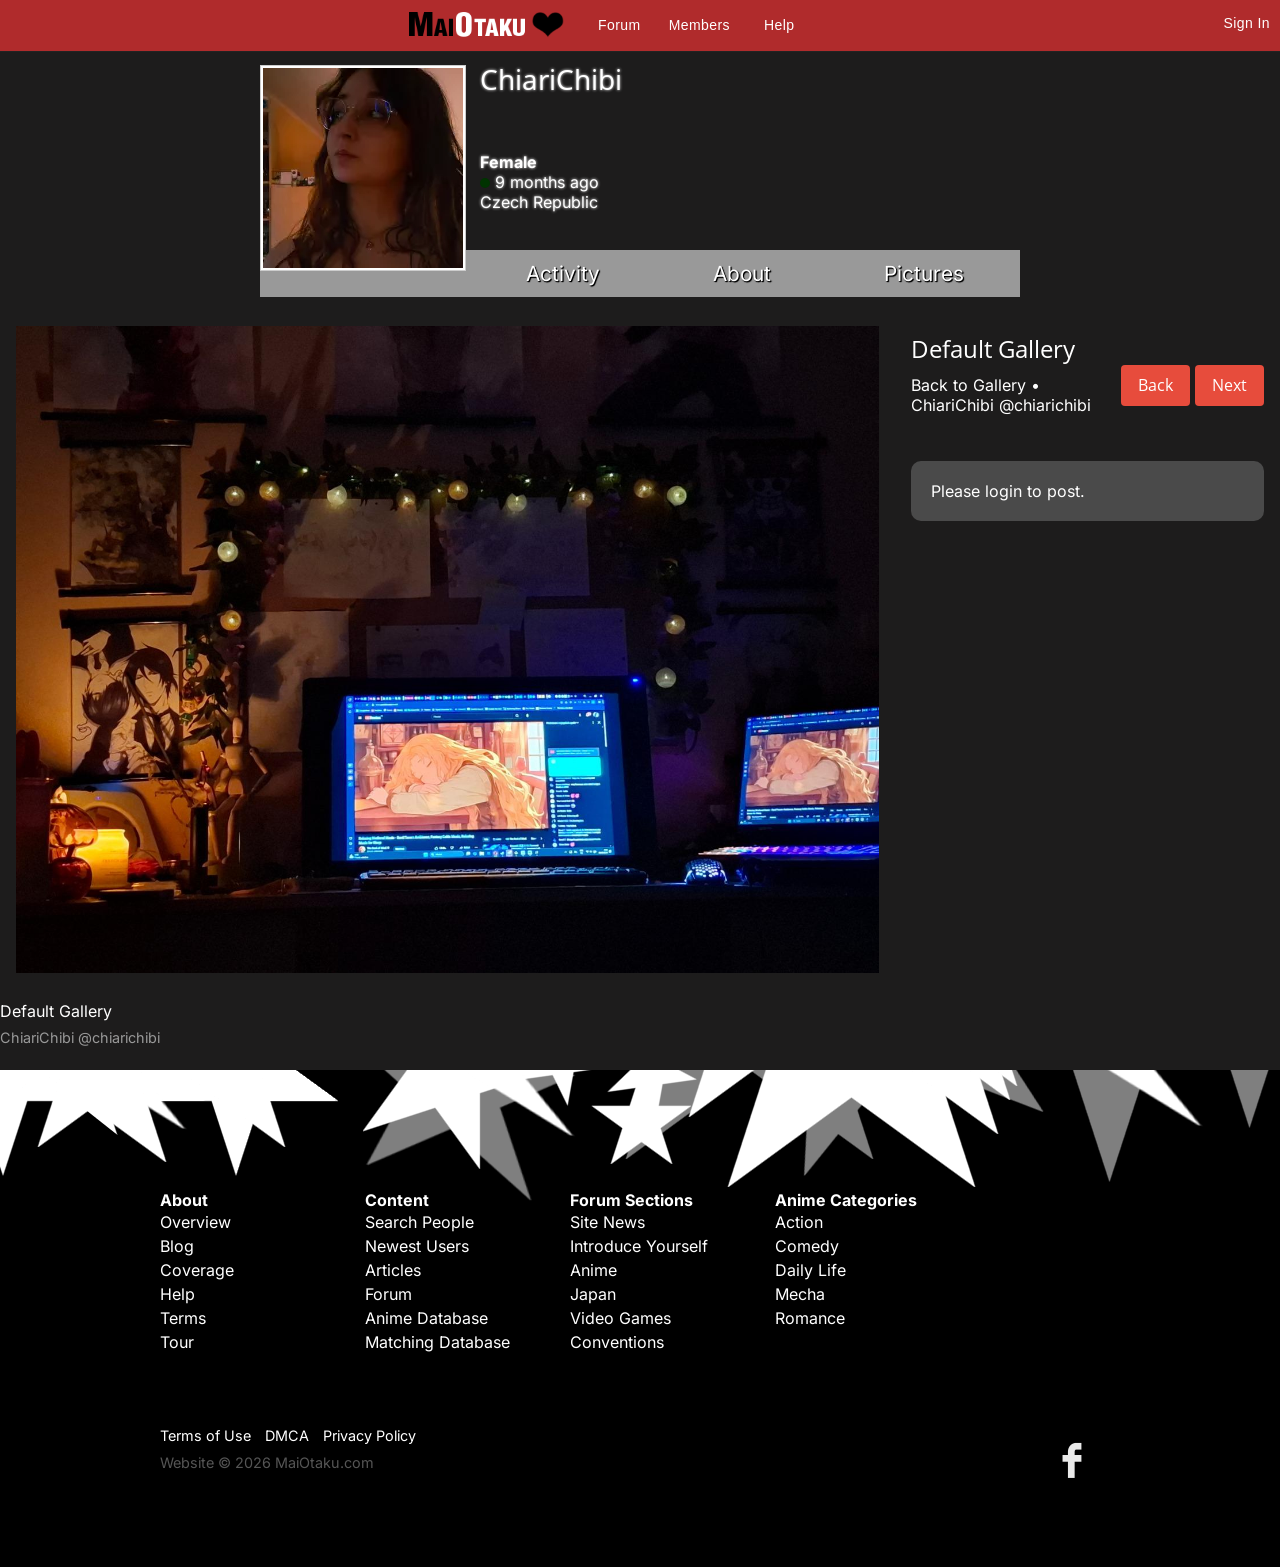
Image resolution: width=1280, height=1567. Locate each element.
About (742, 273)
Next (1229, 385)
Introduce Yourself (639, 1246)
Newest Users (417, 1246)
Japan (593, 1294)
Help (779, 25)
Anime (593, 1270)
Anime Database (426, 1318)
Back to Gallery (968, 385)
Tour (177, 1342)
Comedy (807, 1246)
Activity (563, 273)
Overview (195, 1222)
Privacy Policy (369, 1435)
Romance (810, 1318)
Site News (607, 1222)
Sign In (1247, 23)
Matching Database (437, 1342)
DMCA (287, 1435)
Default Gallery (56, 1011)
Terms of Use (205, 1435)
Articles (393, 1270)
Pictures (924, 273)
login (1003, 491)
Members (699, 25)
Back (1155, 385)
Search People (419, 1222)
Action (799, 1222)
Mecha (800, 1294)
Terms (183, 1318)
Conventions (617, 1342)
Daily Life (810, 1270)
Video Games (620, 1318)
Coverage (197, 1270)
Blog (177, 1246)
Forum (619, 25)
